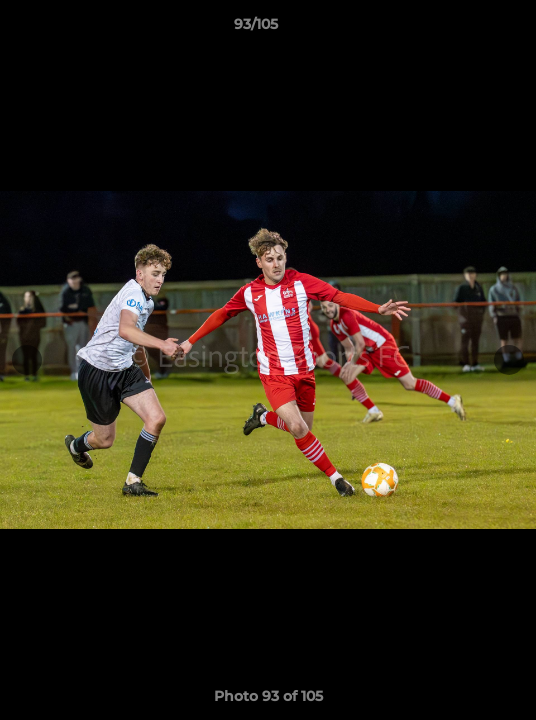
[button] (464, 29)
